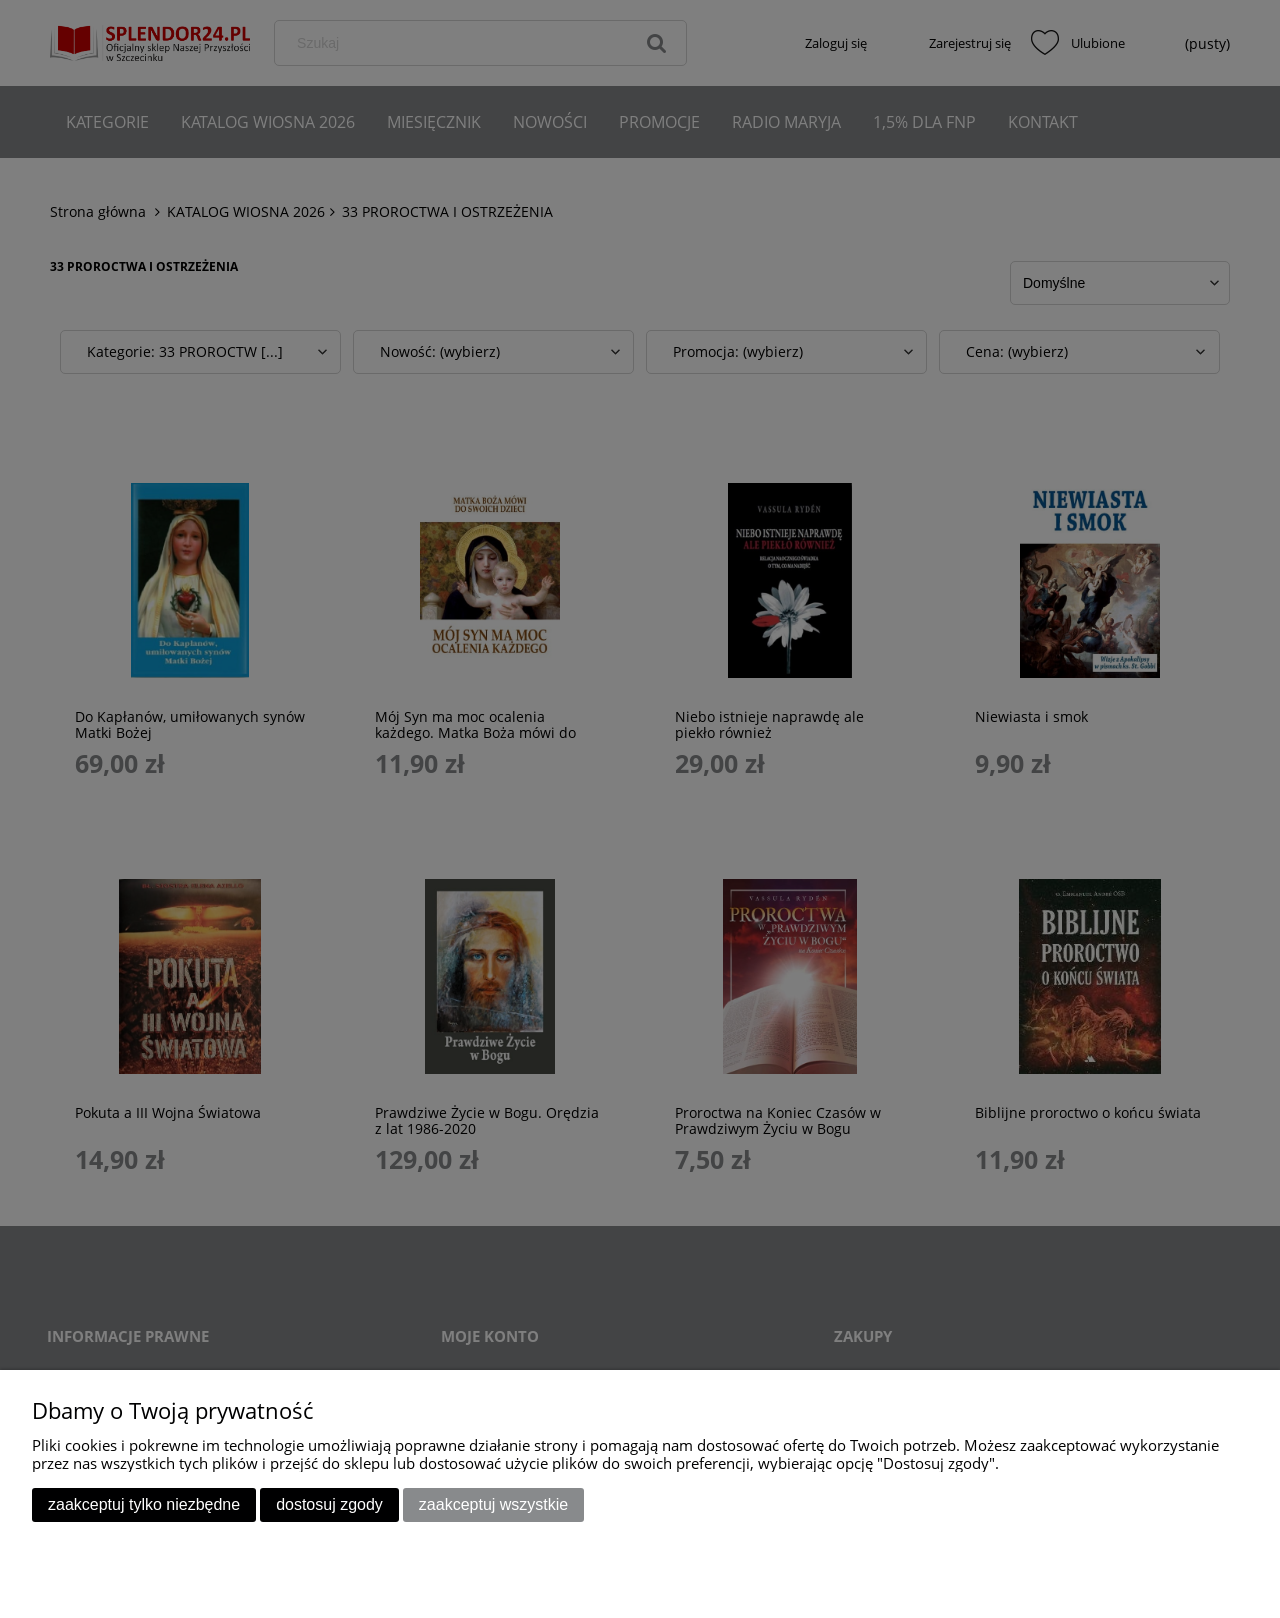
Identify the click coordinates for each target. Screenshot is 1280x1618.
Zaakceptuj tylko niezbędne (144, 1504)
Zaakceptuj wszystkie (493, 1504)
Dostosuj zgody (329, 1504)
